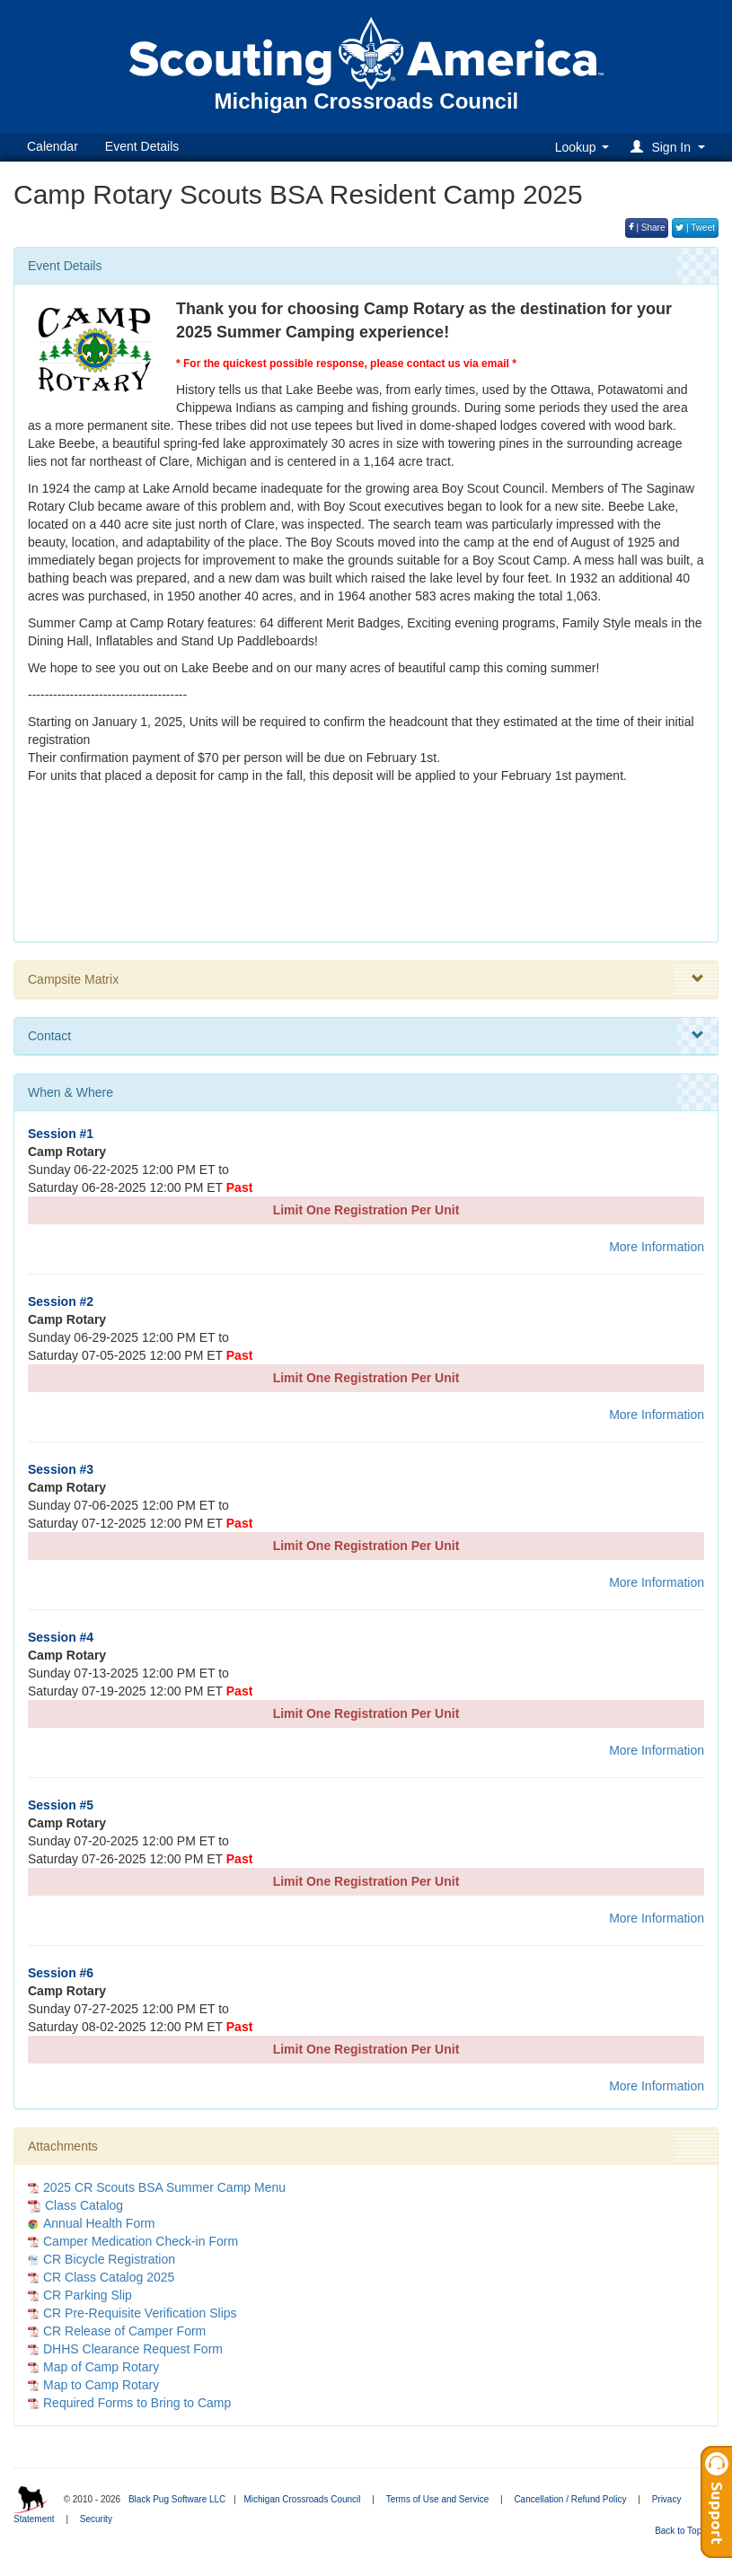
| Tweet (695, 227)
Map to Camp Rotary (101, 2385)
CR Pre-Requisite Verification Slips (140, 2313)
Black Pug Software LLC (176, 2499)
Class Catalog (75, 2205)
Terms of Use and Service (437, 2499)
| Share (647, 227)
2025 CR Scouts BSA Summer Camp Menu (164, 2187)
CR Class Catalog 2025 (108, 2277)
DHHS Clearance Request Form (133, 2349)
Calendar (52, 146)
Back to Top (684, 2531)
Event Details (142, 146)
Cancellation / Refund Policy (570, 2499)
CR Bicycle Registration (109, 2259)
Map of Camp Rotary (101, 2367)
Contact (366, 1036)
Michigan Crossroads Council (301, 2499)
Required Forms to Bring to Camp (137, 2403)
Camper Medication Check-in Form (140, 2241)
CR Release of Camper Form (124, 2331)
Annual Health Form (99, 2223)
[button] (670, 147)
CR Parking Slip (87, 2295)
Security (96, 2519)
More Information (656, 1247)
